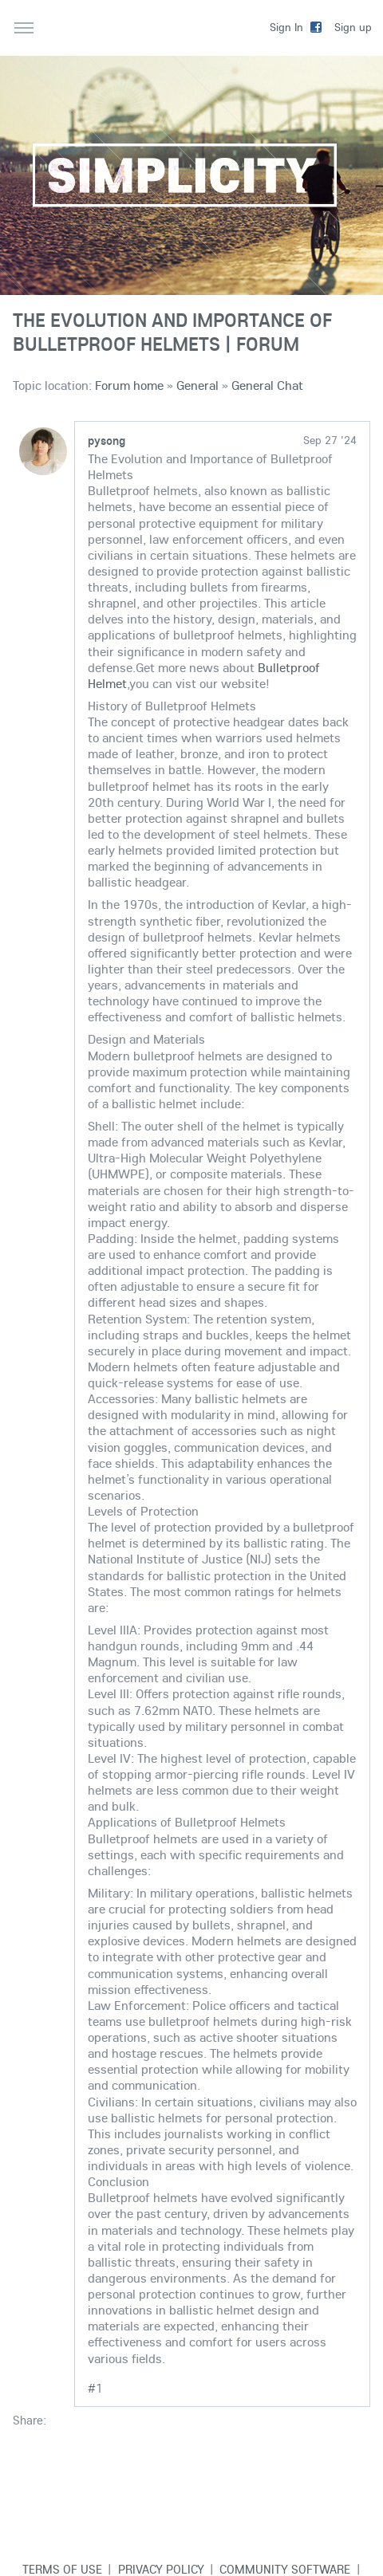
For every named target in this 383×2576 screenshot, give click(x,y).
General (197, 385)
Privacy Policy (161, 2569)
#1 (95, 2388)
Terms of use (62, 2569)
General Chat (267, 385)
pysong (106, 440)
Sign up (353, 27)
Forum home (129, 385)
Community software (284, 2569)
